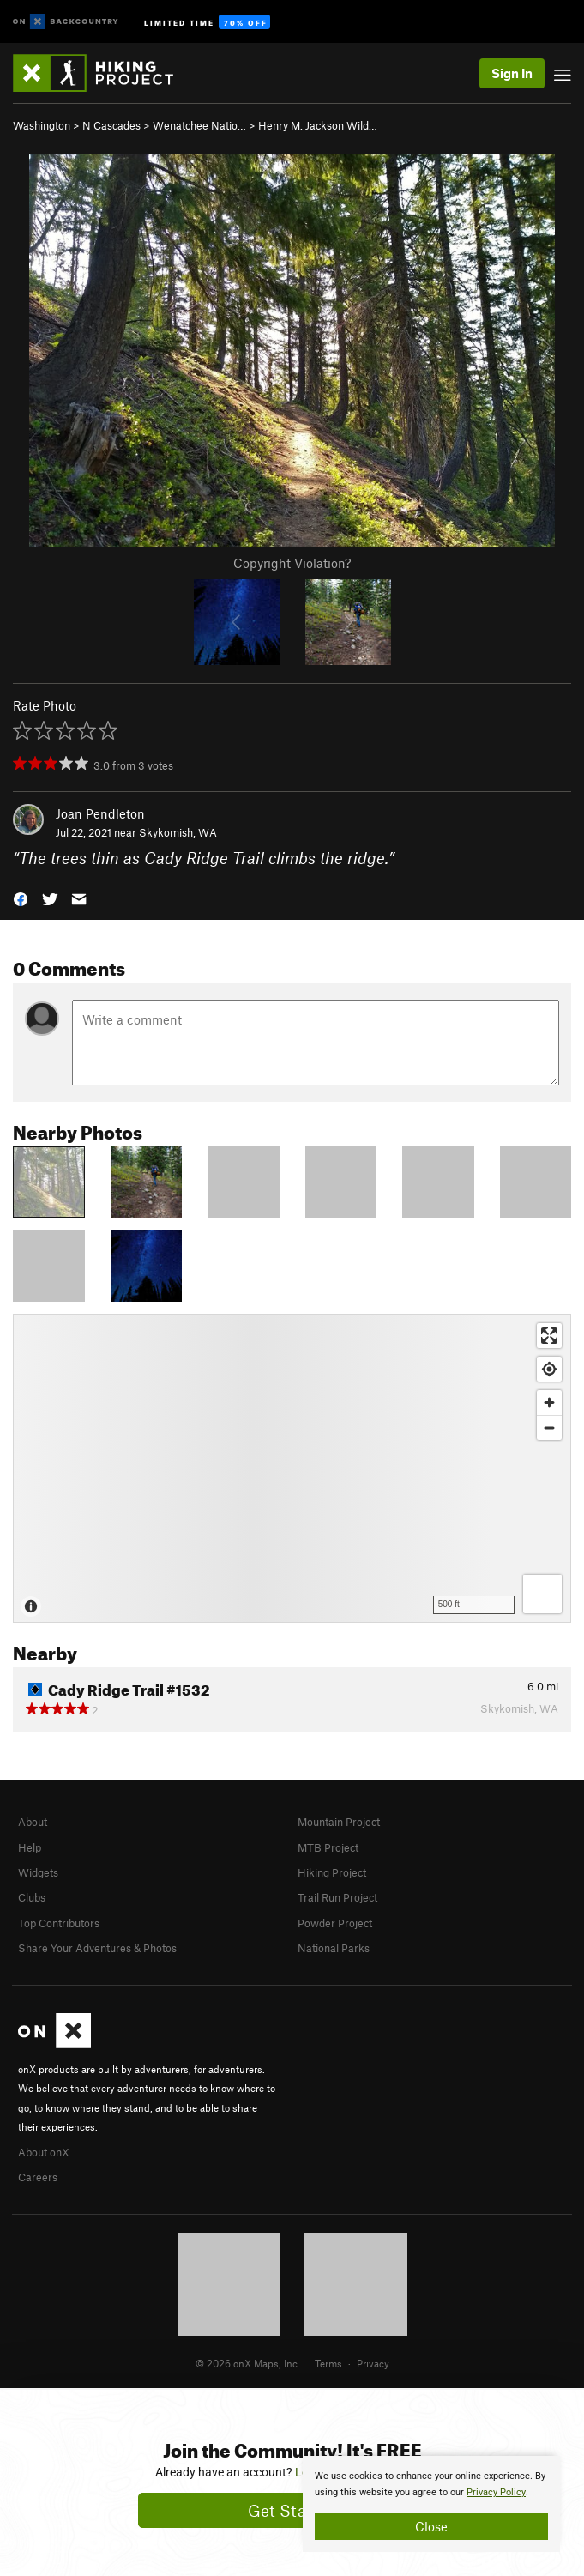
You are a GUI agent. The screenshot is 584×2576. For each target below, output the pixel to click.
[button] (20, 898)
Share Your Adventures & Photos (97, 1948)
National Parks (334, 1948)
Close (431, 2526)
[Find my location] (549, 1369)
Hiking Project (332, 1872)
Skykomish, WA (178, 832)
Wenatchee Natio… (199, 125)
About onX (43, 2152)
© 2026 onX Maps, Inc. (248, 2363)
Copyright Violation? (292, 563)
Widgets (38, 1872)
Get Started (292, 2510)
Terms (328, 2363)
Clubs (31, 1897)
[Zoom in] (549, 1402)
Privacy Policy (496, 2492)
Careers (37, 2177)
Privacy (373, 2363)
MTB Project (328, 1847)
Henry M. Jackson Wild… (317, 125)
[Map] (292, 1468)
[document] (431, 2504)
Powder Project (335, 1923)
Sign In (512, 73)
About (32, 1822)
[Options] (542, 1594)
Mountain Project (339, 1822)
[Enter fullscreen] (549, 1335)
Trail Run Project (337, 1897)
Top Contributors (58, 1923)
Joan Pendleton (100, 813)
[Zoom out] (549, 1427)
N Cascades (111, 125)
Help (29, 1847)
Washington (41, 125)
